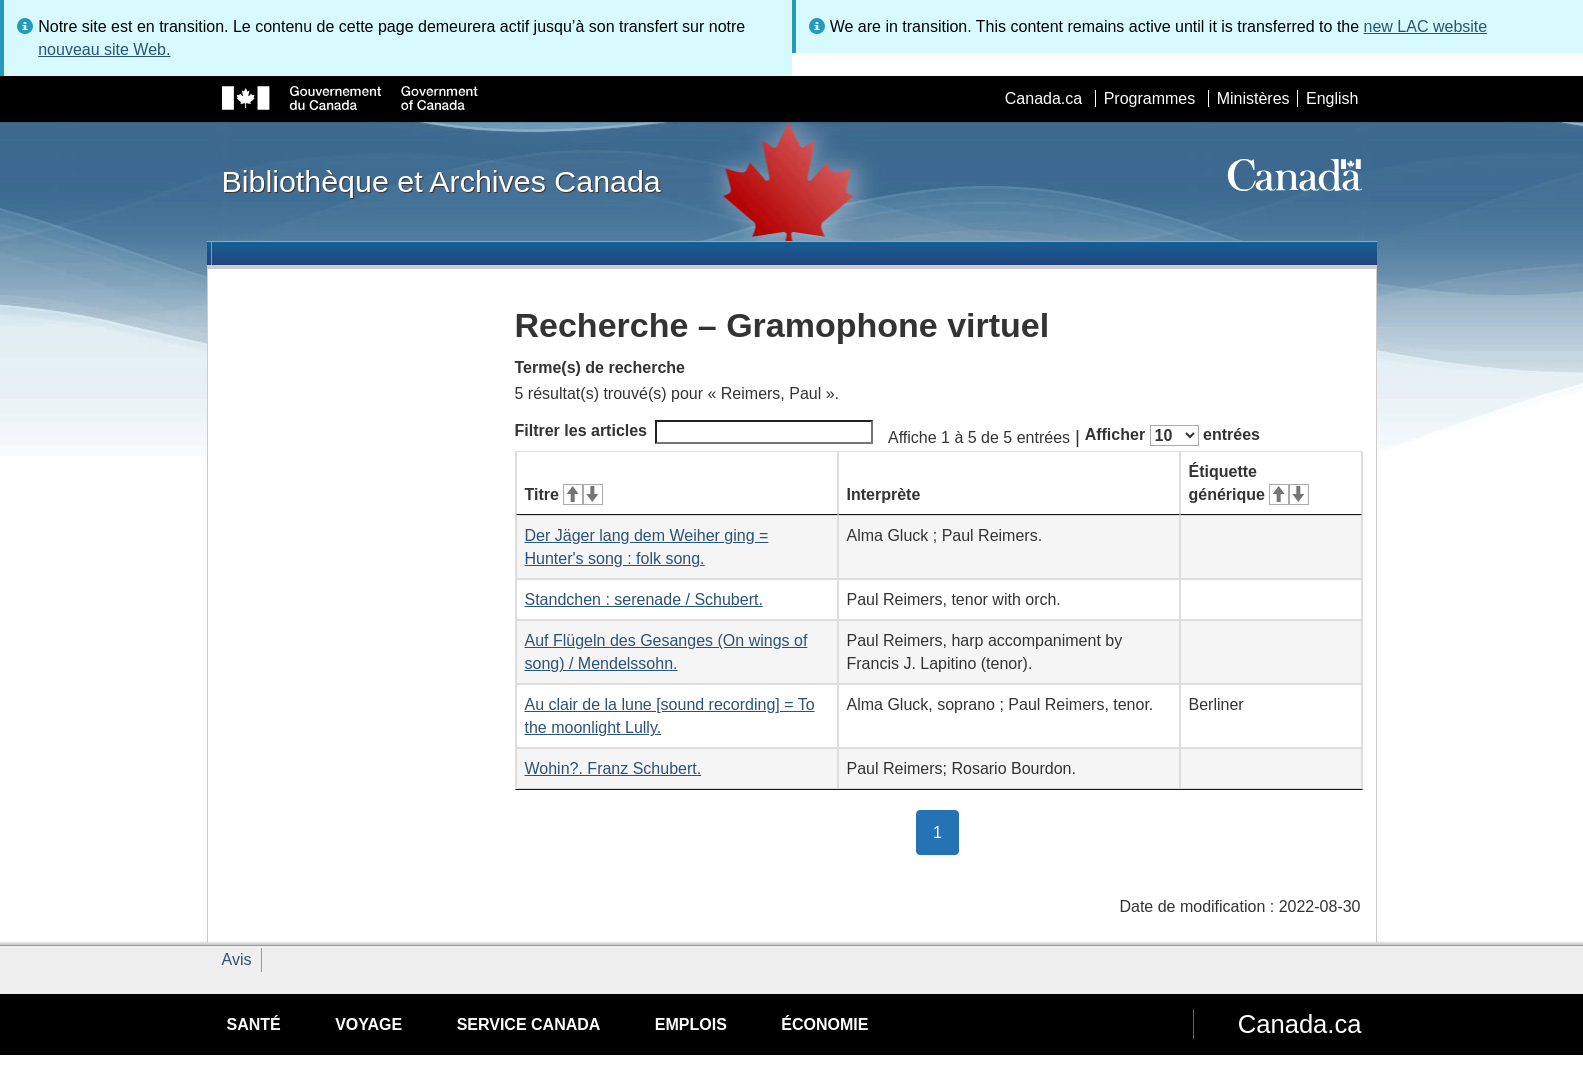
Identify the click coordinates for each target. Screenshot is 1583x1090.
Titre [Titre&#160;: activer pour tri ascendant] (564, 494)
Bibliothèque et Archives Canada (441, 181)
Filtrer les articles (694, 432)
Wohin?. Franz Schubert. (613, 768)
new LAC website (1426, 26)
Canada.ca (1043, 98)
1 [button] (946, 831)
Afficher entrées (1172, 435)
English (1332, 98)
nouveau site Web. (104, 49)
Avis (237, 959)
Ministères (1253, 98)
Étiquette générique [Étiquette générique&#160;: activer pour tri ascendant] (1249, 483)
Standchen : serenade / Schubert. (644, 599)
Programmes (1150, 98)
